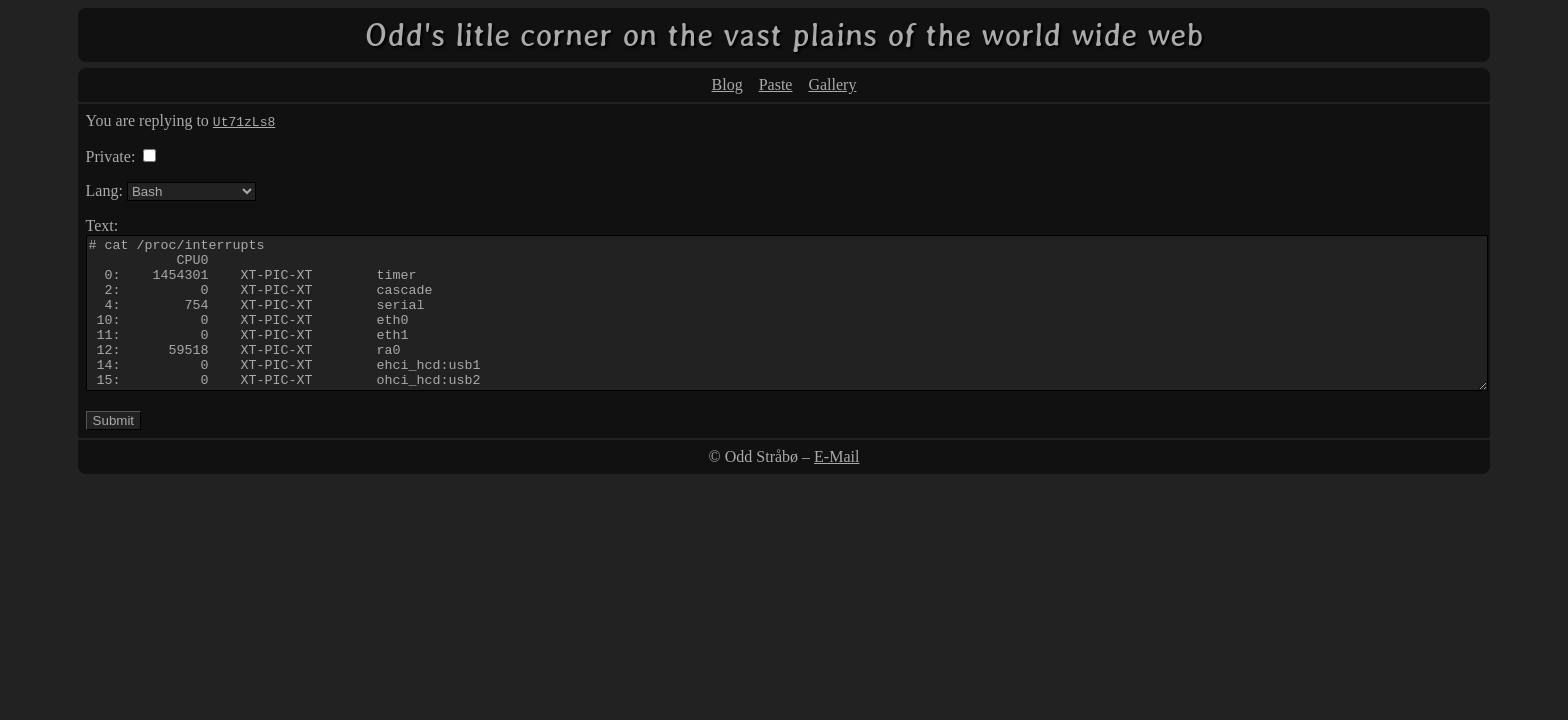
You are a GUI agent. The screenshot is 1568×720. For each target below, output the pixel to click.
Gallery (832, 84)
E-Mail (836, 486)
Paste (776, 84)
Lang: (104, 190)
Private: (111, 156)
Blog (727, 84)
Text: (102, 225)
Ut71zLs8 (244, 121)
